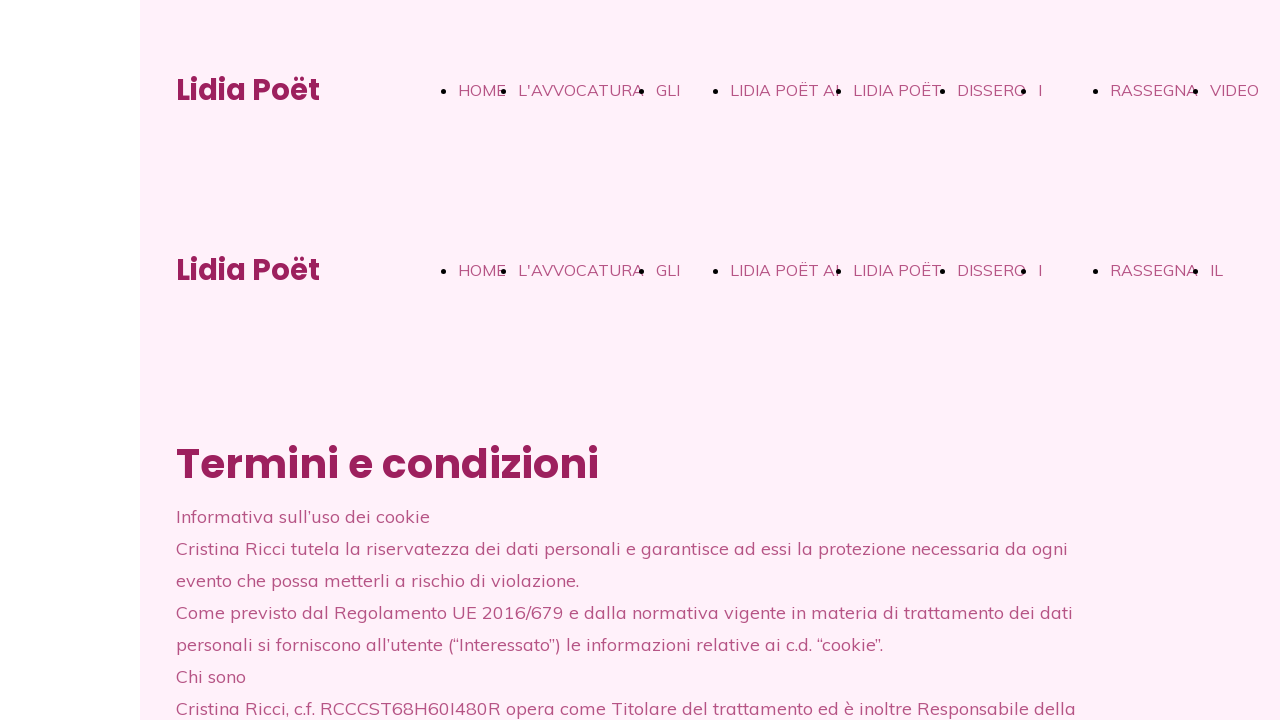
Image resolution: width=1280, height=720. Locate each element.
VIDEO (1234, 90)
